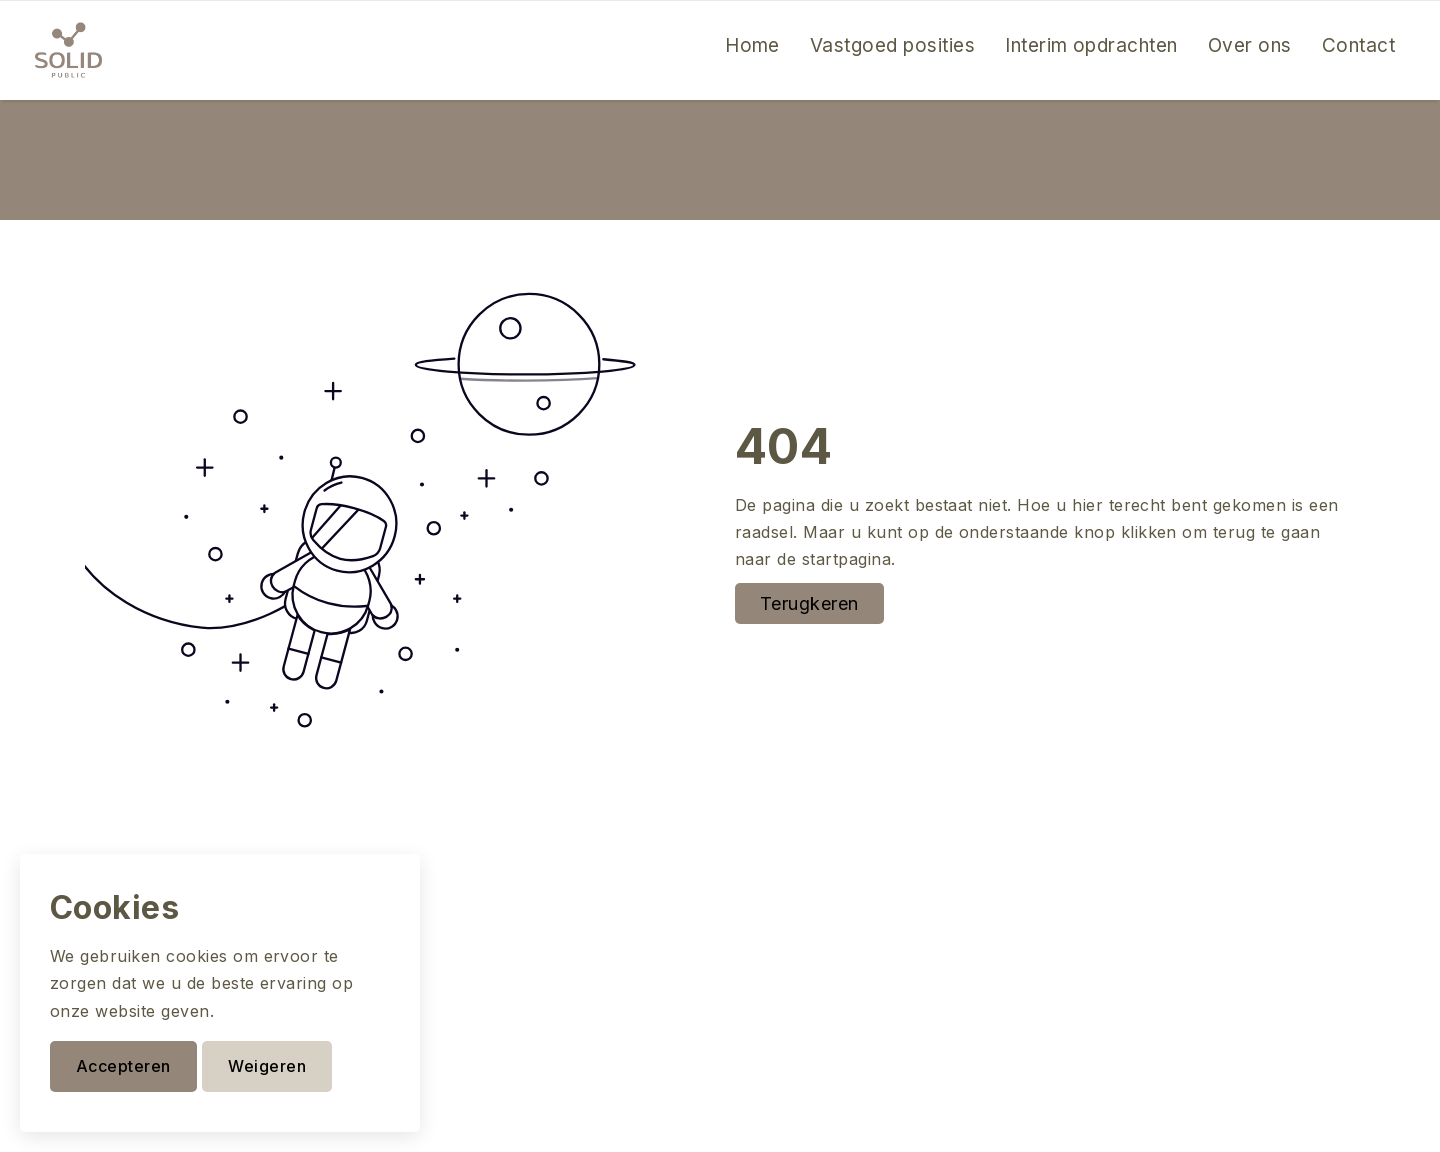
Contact (1358, 45)
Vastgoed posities (892, 45)
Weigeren (267, 1066)
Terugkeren (809, 603)
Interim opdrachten (1091, 45)
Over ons (1250, 45)
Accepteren (123, 1066)
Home (752, 45)
